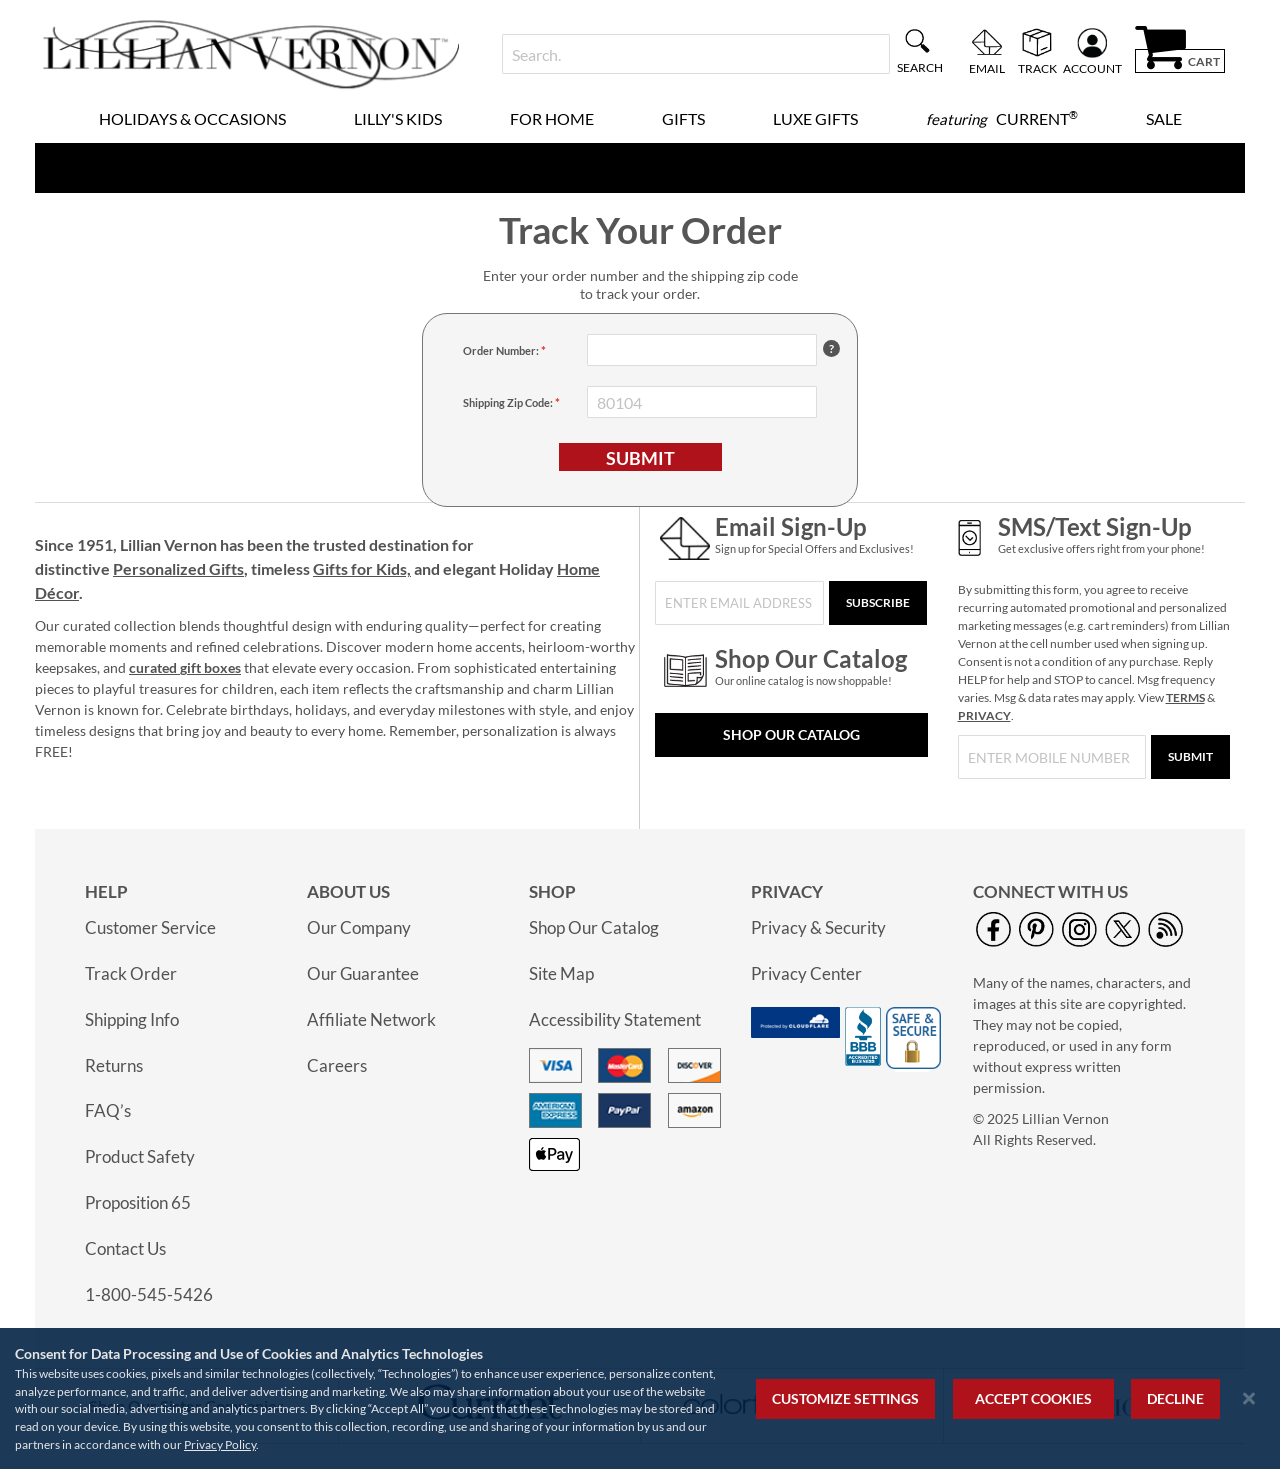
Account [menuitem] (1092, 68)
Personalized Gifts (178, 568)
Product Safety (140, 1156)
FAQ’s (108, 1110)
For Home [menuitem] (552, 118)
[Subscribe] (878, 603)
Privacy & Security (818, 927)
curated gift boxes (185, 667)
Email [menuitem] (987, 68)
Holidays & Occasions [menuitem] (192, 118)
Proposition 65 (138, 1202)
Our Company (359, 927)
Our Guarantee (363, 973)
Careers (337, 1065)
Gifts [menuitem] (683, 118)
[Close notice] (1249, 1398)
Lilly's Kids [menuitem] (398, 118)
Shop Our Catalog (791, 734)
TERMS (1185, 697)
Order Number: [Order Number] (502, 350)
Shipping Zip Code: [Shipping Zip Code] (509, 402)
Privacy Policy (220, 1444)
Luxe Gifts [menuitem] (815, 118)
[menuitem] (1002, 119)
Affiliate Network (371, 1019)
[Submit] (1190, 757)
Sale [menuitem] (1164, 118)
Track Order (131, 973)
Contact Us (125, 1248)
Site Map (561, 973)
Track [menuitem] (1037, 68)
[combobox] (695, 54)
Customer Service (150, 927)
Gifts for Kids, (362, 568)
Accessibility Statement (615, 1019)
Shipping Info (132, 1019)
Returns (114, 1065)
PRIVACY (984, 715)
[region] (640, 1398)
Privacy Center (806, 973)
